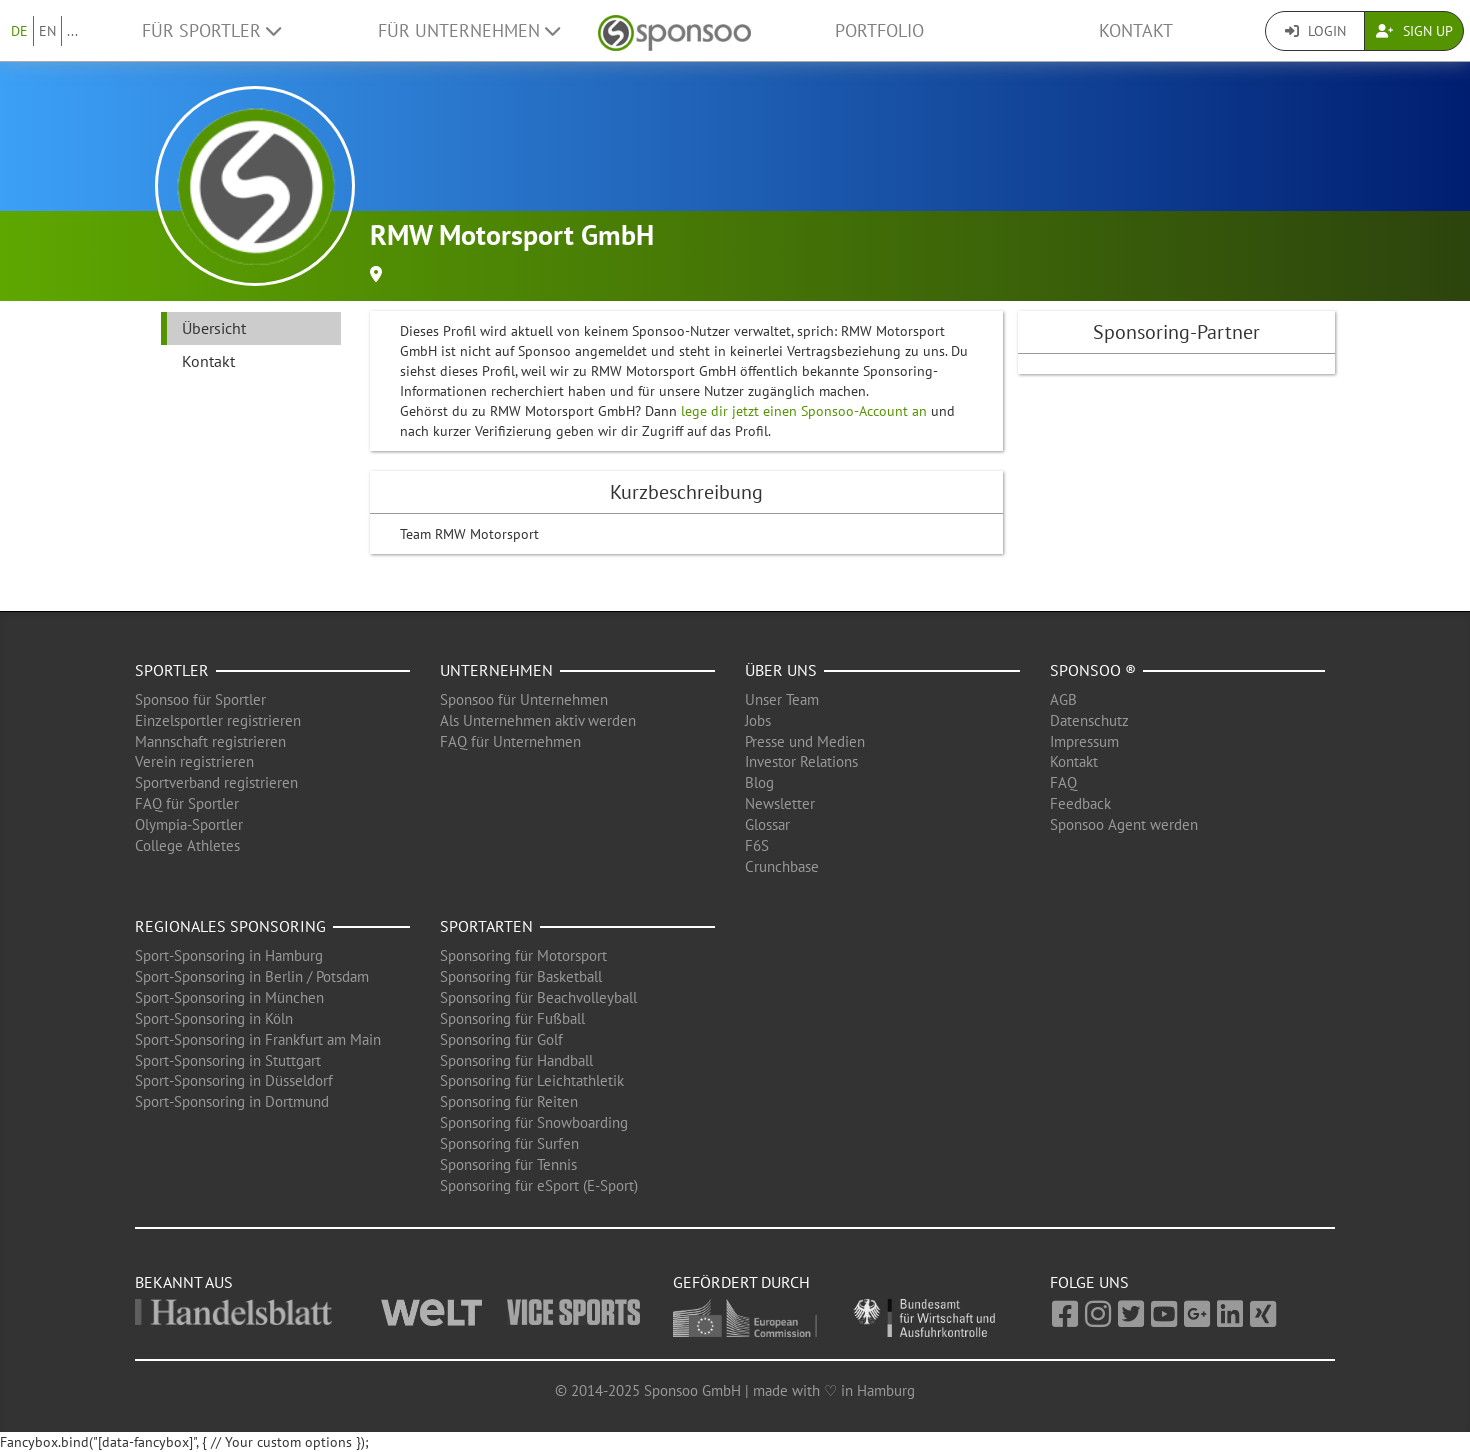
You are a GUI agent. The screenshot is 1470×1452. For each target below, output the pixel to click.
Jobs (758, 720)
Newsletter (780, 803)
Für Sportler (211, 30)
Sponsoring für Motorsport (523, 955)
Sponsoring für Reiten (509, 1101)
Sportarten (486, 926)
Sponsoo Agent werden (1124, 824)
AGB (1063, 699)
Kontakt (1136, 30)
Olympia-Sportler (189, 824)
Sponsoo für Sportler (200, 699)
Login (1315, 31)
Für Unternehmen (469, 30)
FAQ (1063, 782)
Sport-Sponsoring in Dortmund (232, 1101)
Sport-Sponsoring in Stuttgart (228, 1060)
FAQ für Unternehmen (510, 741)
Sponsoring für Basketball (521, 976)
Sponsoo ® (1093, 670)
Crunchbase (782, 866)
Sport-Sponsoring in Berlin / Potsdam (252, 976)
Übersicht (214, 328)
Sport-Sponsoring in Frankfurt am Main (258, 1039)
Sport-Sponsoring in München (229, 997)
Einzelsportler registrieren (218, 720)
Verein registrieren (194, 761)
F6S (757, 845)
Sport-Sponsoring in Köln (214, 1018)
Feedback (1080, 803)
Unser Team (782, 699)
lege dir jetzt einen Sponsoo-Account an (804, 411)
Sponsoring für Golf (501, 1039)
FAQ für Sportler (187, 803)
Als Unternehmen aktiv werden (538, 720)
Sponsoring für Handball (516, 1060)
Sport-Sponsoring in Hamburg (229, 955)
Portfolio (879, 30)
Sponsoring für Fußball (512, 1018)
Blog (759, 782)
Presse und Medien (805, 741)
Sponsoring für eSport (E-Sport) (539, 1185)
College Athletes (187, 845)
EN (47, 31)
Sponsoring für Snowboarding (534, 1122)
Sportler (172, 670)
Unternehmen (496, 670)
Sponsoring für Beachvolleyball (538, 997)
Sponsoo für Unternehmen (524, 699)
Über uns (781, 670)
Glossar (767, 824)
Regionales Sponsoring (230, 926)
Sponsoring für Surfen (509, 1143)
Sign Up (1414, 31)
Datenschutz (1089, 720)
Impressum (1084, 741)
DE (19, 31)
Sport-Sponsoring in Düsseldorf (234, 1080)
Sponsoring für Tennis (508, 1164)
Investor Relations (801, 761)
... (72, 31)
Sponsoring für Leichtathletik (532, 1080)
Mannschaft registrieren (210, 741)
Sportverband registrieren (216, 782)
